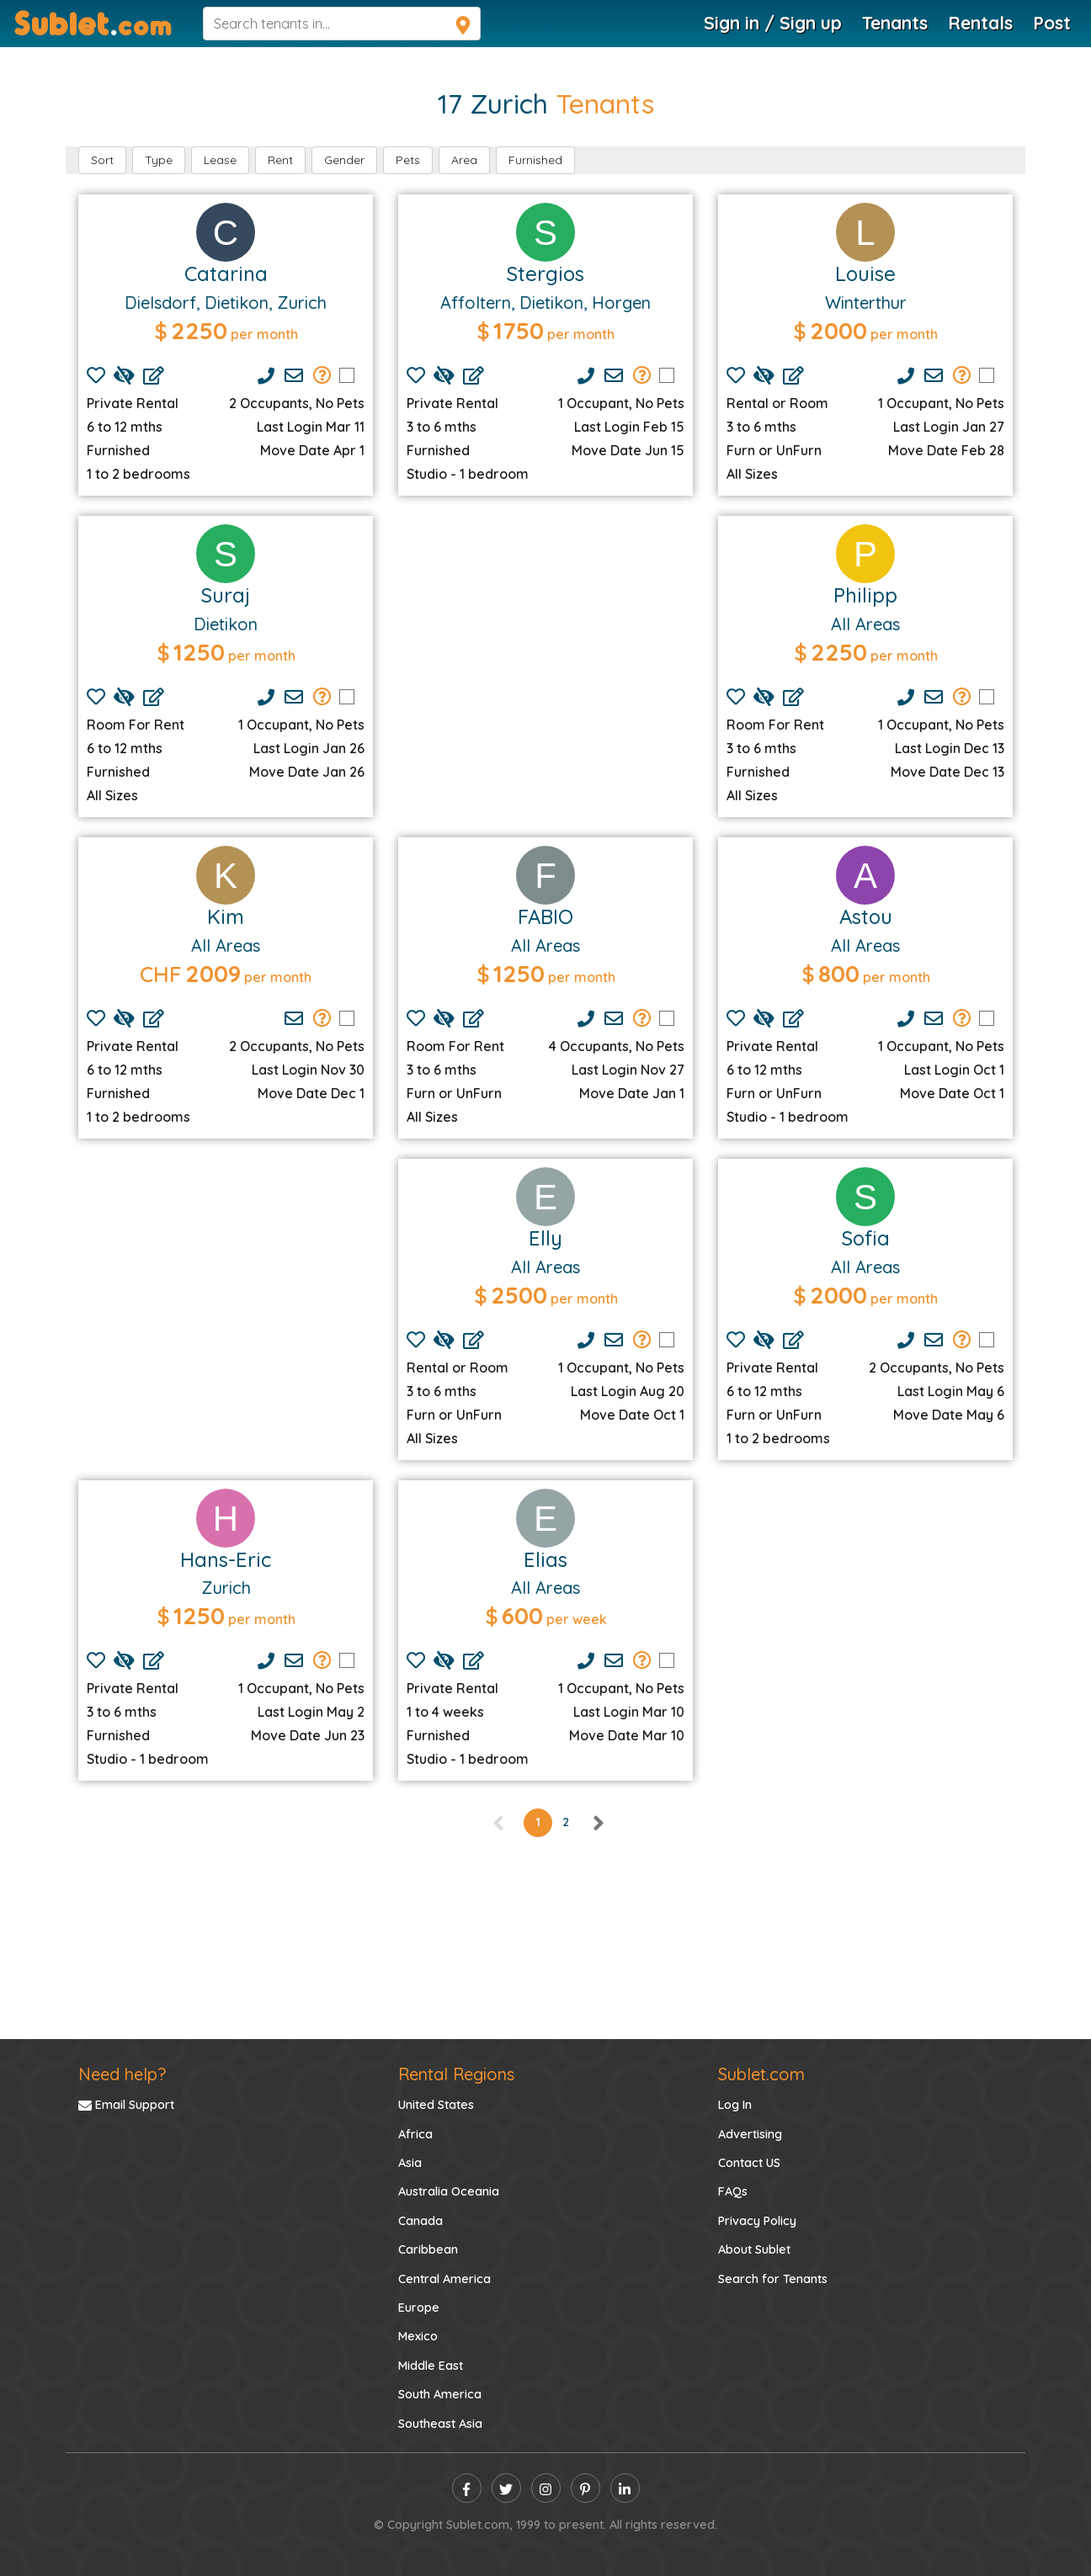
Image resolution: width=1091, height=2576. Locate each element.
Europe (418, 2307)
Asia (410, 2162)
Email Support (126, 2104)
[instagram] (546, 2488)
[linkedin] (625, 2488)
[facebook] (467, 2488)
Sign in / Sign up (773, 23)
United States (436, 2104)
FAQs (733, 2191)
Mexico (418, 2336)
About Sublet (754, 2249)
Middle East (430, 2365)
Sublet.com (761, 2074)
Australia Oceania (448, 2191)
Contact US (749, 2162)
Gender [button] (344, 159)
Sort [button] (102, 159)
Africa (415, 2134)
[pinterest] (585, 2488)
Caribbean (428, 2249)
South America (440, 2394)
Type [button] (159, 159)
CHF (161, 974)
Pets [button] (408, 159)
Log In (735, 2104)
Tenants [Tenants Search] (895, 23)
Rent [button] (280, 159)
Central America (444, 2279)
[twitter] (506, 2488)
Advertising (750, 2134)
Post (1052, 23)
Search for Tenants (773, 2279)
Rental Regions (456, 2074)
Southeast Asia (440, 2423)
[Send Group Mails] (322, 375)
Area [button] (464, 159)
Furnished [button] (535, 159)
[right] (598, 1822)
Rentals (980, 23)
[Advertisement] (545, 646)
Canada (420, 2220)
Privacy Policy (757, 2220)
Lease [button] (220, 159)
